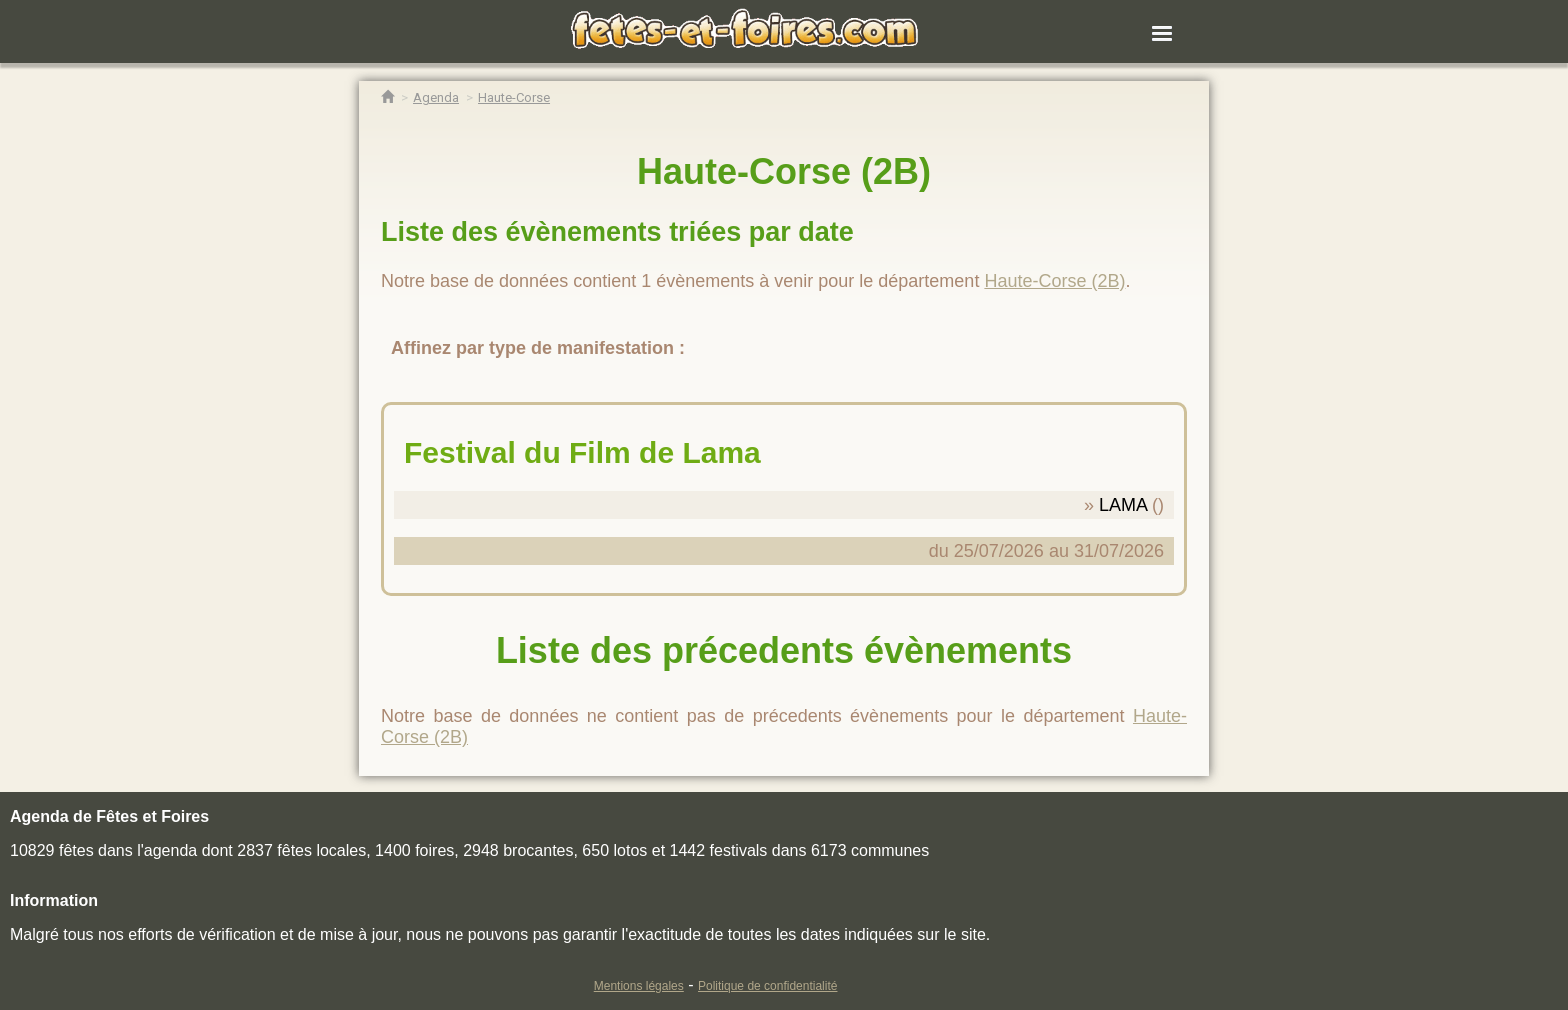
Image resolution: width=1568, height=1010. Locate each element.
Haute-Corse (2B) (1054, 281)
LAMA (1123, 505)
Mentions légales (639, 986)
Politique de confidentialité (767, 986)
